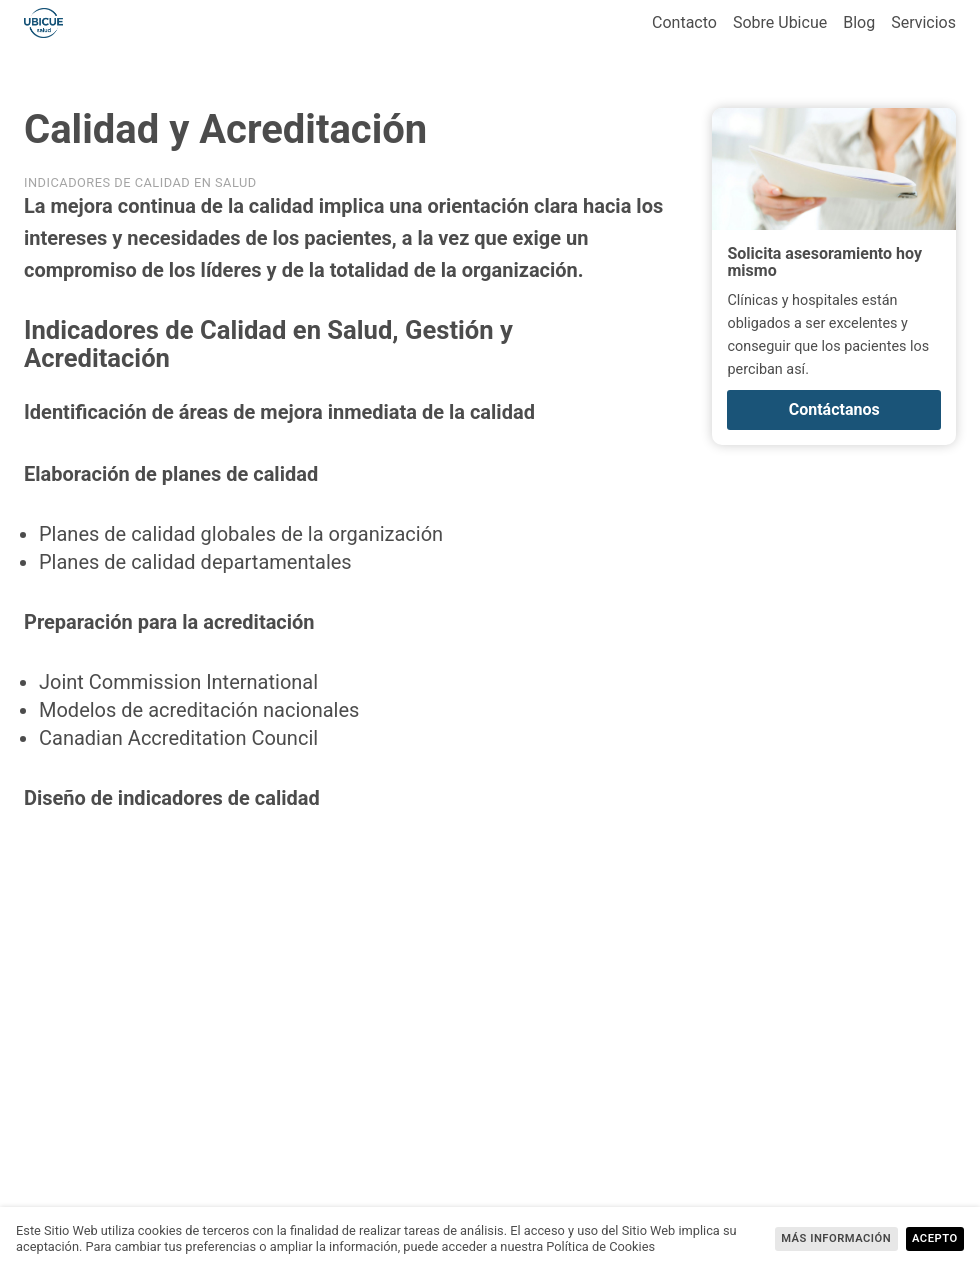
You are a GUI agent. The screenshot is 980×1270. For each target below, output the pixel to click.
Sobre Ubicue (780, 22)
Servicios (923, 22)
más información (836, 1238)
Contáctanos (834, 409)
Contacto (684, 22)
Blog (859, 22)
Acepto (935, 1238)
